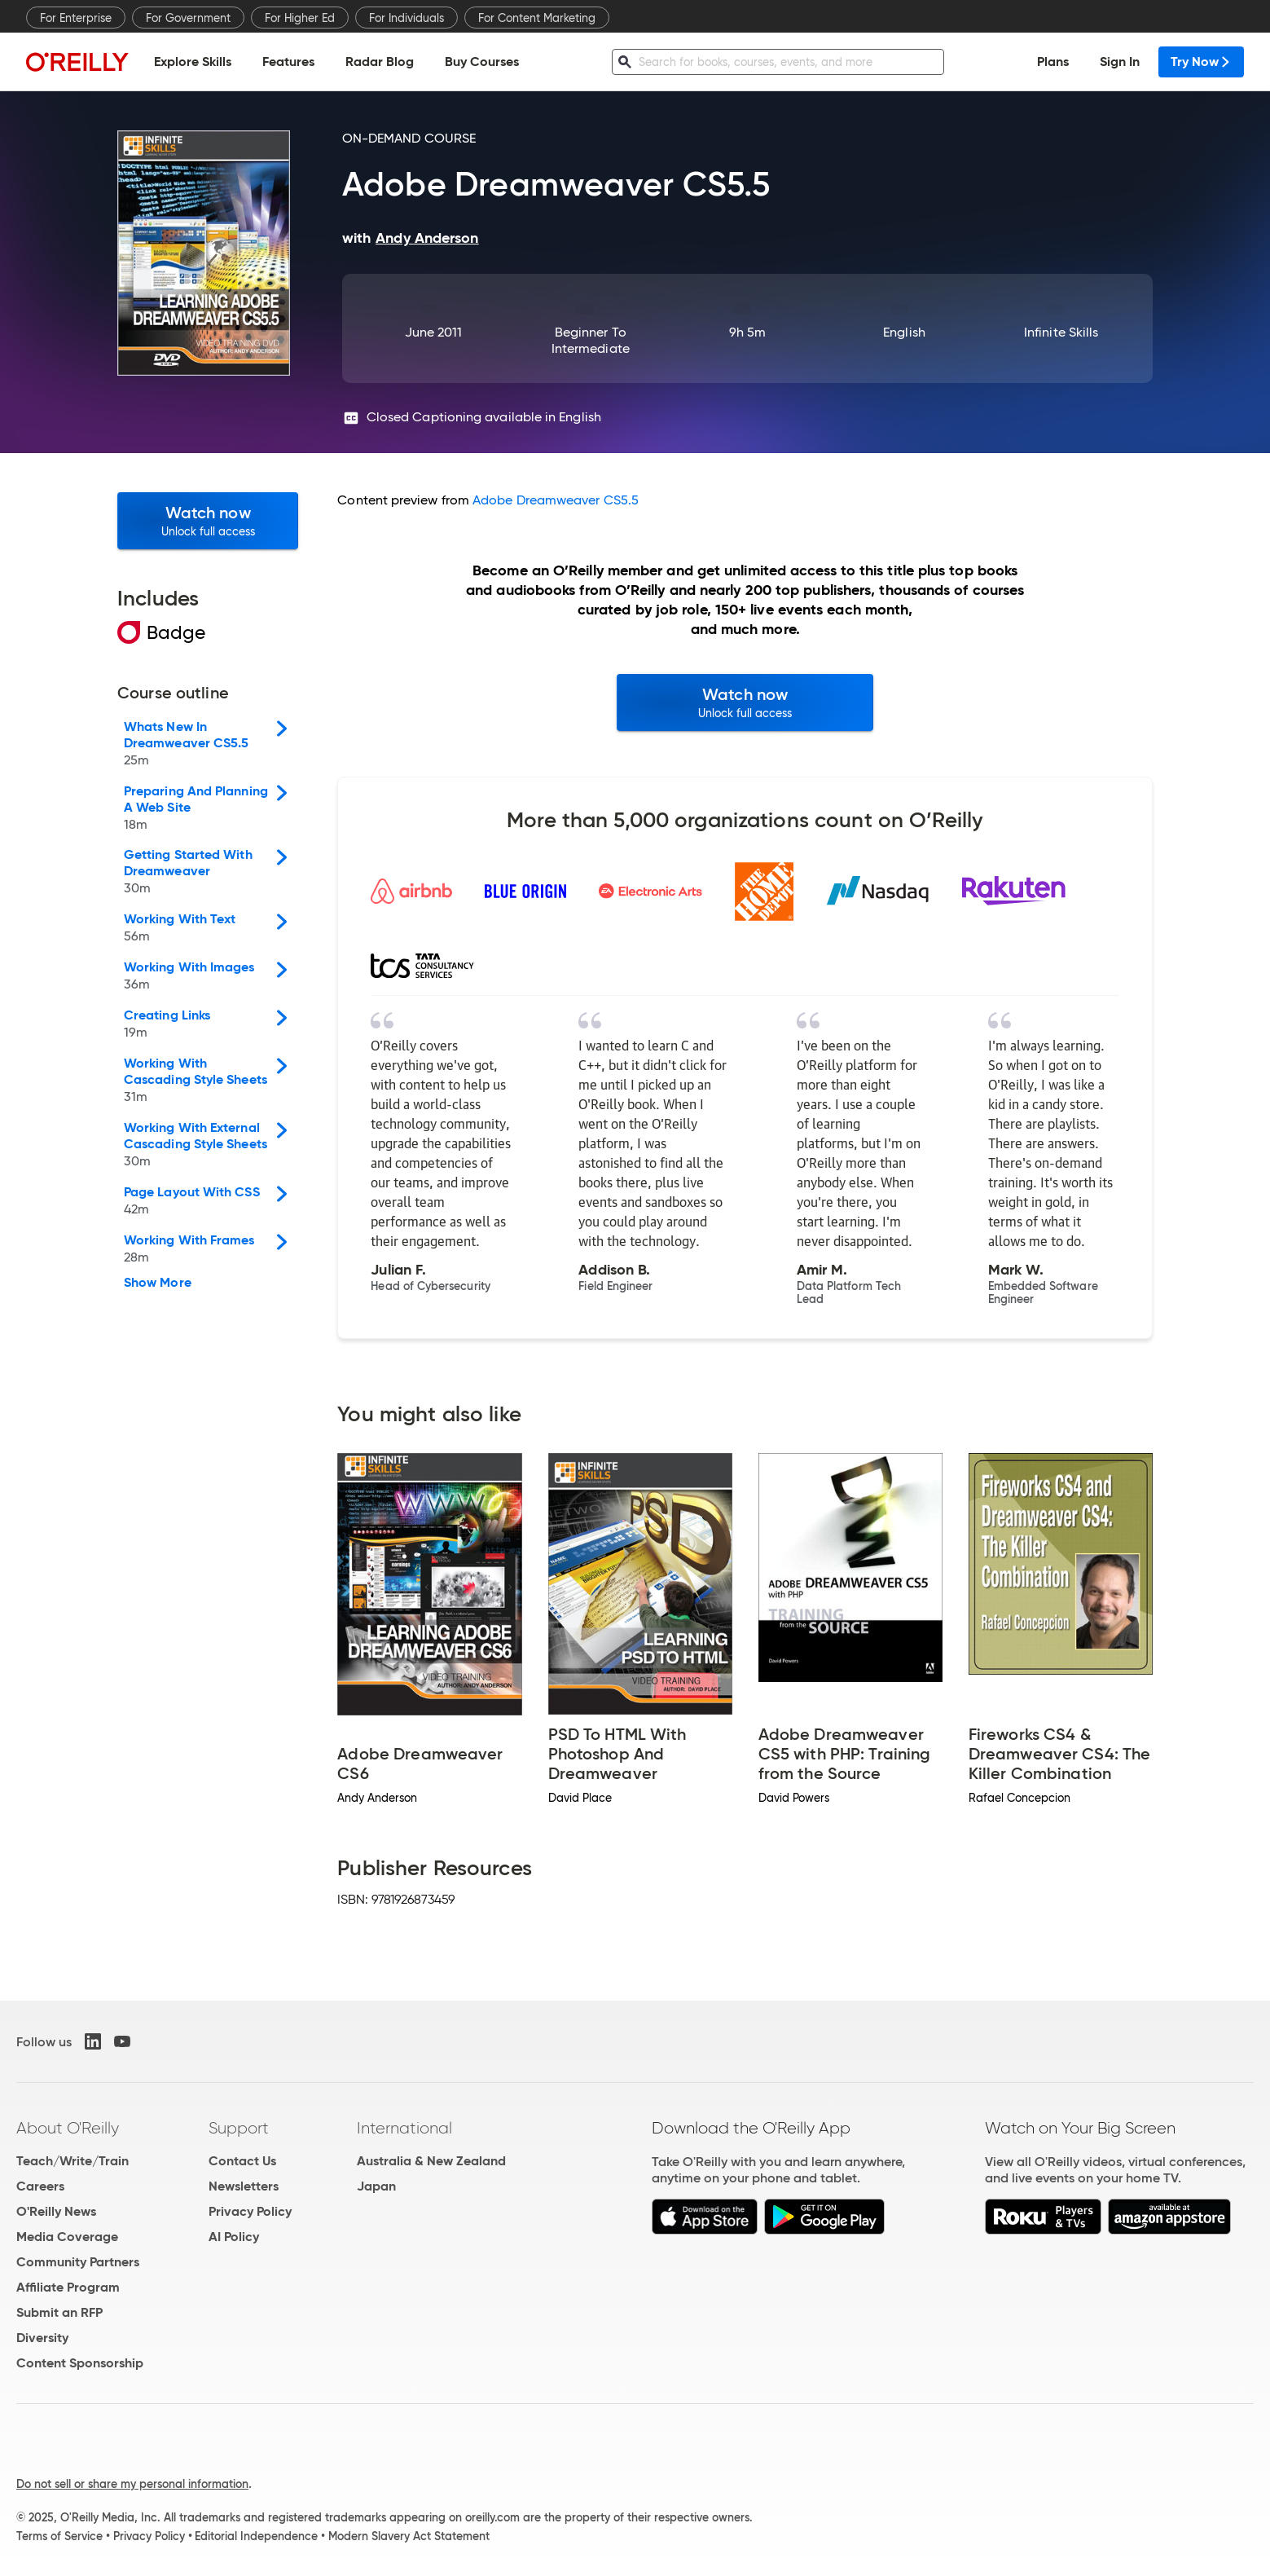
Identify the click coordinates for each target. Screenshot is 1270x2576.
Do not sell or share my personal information (132, 2484)
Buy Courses (482, 61)
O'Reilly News (56, 2211)
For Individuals (406, 18)
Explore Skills (192, 61)
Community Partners (77, 2261)
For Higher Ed (300, 18)
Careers (40, 2186)
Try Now (1201, 61)
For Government (188, 18)
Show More (157, 1282)
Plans (1053, 61)
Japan (376, 2186)
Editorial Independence (256, 2536)
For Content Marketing (536, 18)
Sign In (1120, 61)
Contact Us (242, 2160)
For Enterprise (76, 18)
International (404, 2128)
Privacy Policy (250, 2211)
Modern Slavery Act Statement (409, 2536)
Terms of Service (59, 2536)
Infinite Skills (1061, 332)
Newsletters (244, 2186)
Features (288, 61)
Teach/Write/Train (72, 2160)
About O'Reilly (67, 2128)
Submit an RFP (59, 2312)
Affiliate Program (68, 2287)
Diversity (42, 2337)
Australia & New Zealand (431, 2160)
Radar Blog (379, 61)
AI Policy (234, 2236)
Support (239, 2128)
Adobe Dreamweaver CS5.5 (555, 500)
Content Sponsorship (79, 2362)
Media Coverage (67, 2236)
